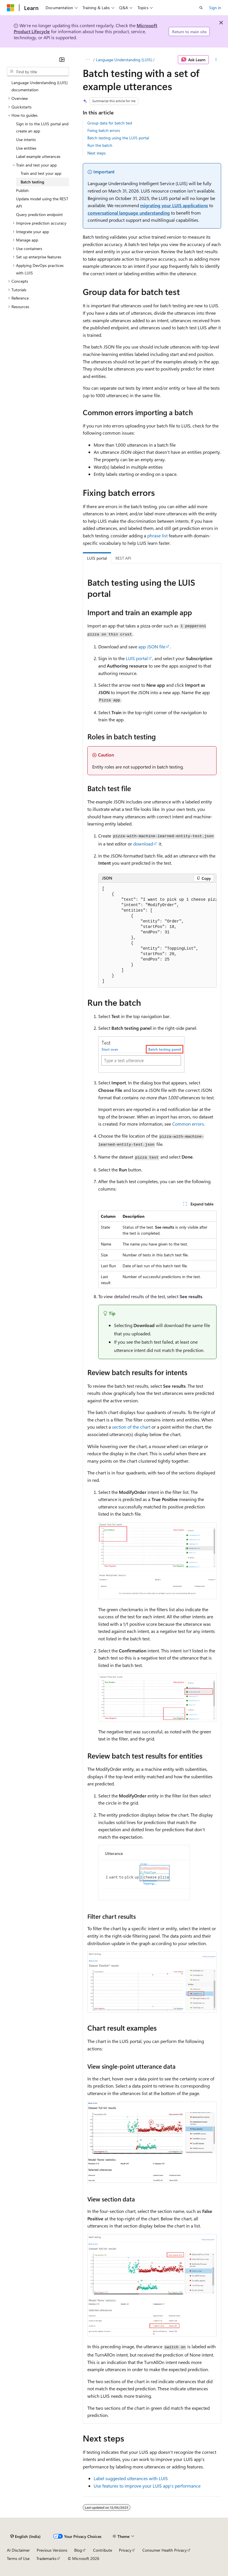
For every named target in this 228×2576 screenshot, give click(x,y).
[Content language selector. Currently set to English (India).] (25, 2536)
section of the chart (131, 1427)
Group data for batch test (109, 123)
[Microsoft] (10, 7)
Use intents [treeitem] (26, 139)
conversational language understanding (129, 213)
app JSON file (151, 646)
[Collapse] (62, 59)
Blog (78, 2550)
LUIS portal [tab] (97, 558)
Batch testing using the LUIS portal (118, 137)
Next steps (96, 153)
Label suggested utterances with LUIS (131, 2478)
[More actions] (216, 59)
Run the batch (99, 145)
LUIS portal (137, 658)
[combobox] (38, 71)
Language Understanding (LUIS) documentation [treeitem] (39, 86)
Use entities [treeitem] (26, 148)
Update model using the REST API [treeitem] (42, 202)
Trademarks (46, 2558)
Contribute (102, 2550)
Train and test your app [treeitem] (41, 173)
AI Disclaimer (18, 2550)
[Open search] (201, 8)
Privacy (125, 2550)
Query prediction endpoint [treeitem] (39, 214)
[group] (157, 935)
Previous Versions (52, 2550)
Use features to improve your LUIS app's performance (147, 2486)
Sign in (215, 7)
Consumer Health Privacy (164, 2550)
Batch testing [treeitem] (32, 182)
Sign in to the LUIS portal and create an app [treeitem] (42, 127)
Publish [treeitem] (22, 190)
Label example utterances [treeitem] (38, 156)
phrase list (157, 535)
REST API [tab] (123, 558)
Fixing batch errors (103, 130)
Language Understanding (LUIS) (124, 59)
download (143, 844)
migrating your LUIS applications (174, 205)
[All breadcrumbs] (88, 59)
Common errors (188, 1124)
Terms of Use (18, 2558)
